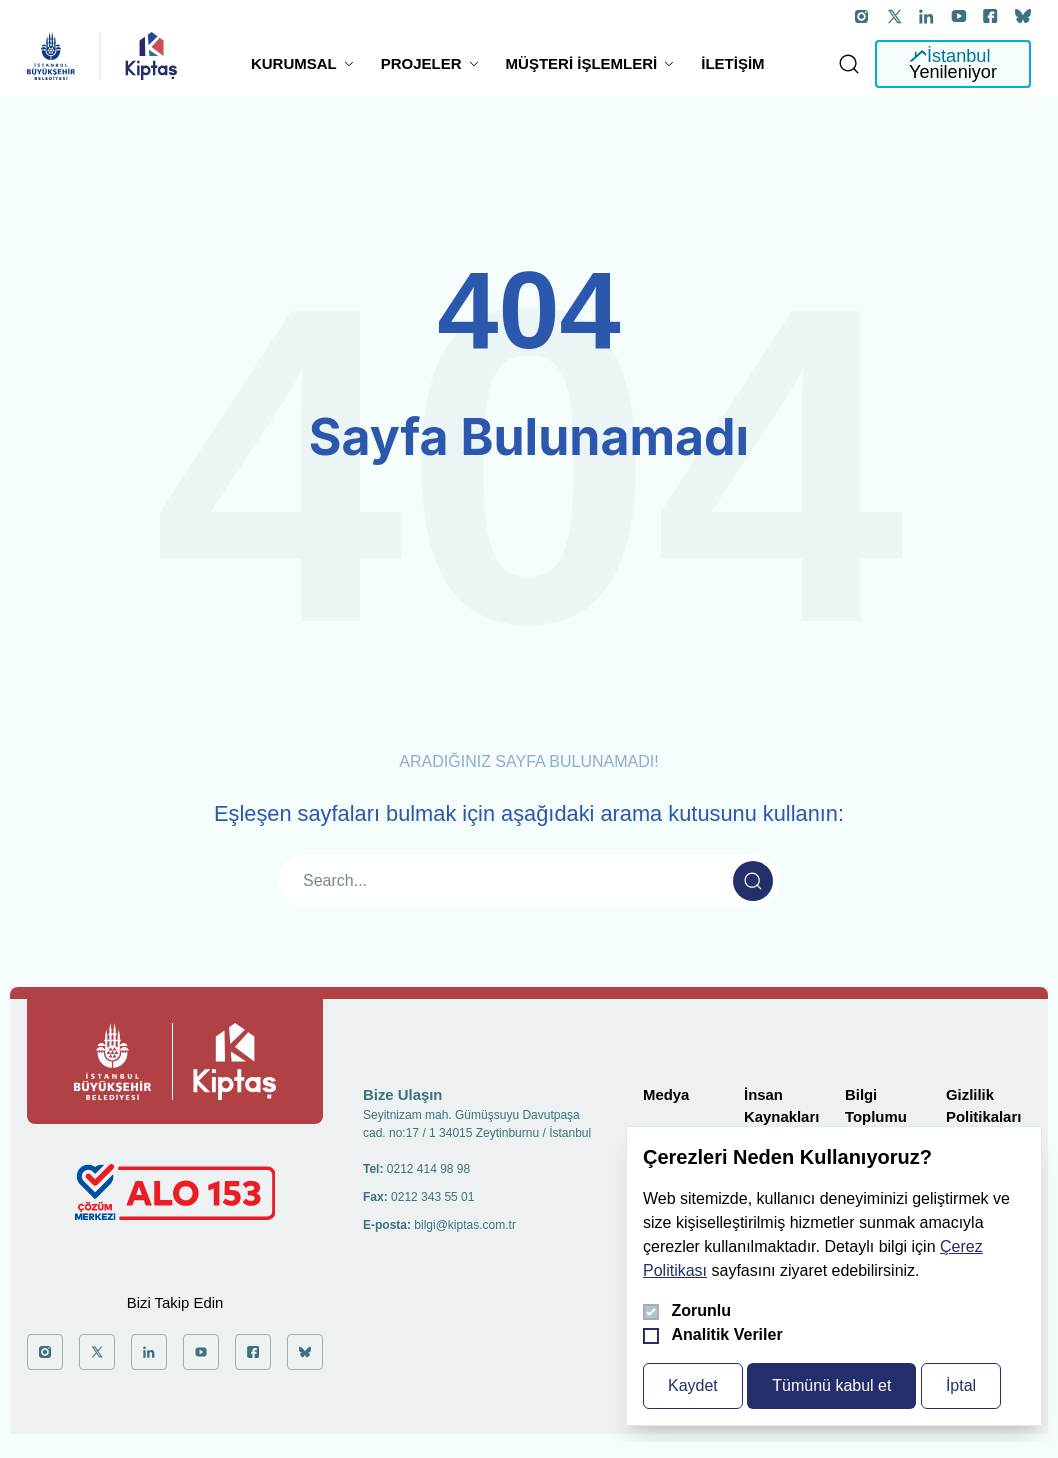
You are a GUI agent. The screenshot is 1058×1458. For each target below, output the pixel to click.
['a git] (863, 16)
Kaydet (693, 1385)
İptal (961, 1385)
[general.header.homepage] (51, 56)
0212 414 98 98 (428, 1169)
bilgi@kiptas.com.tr (465, 1225)
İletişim (732, 63)
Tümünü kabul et (831, 1385)
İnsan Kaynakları (781, 1106)
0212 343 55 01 (432, 1197)
